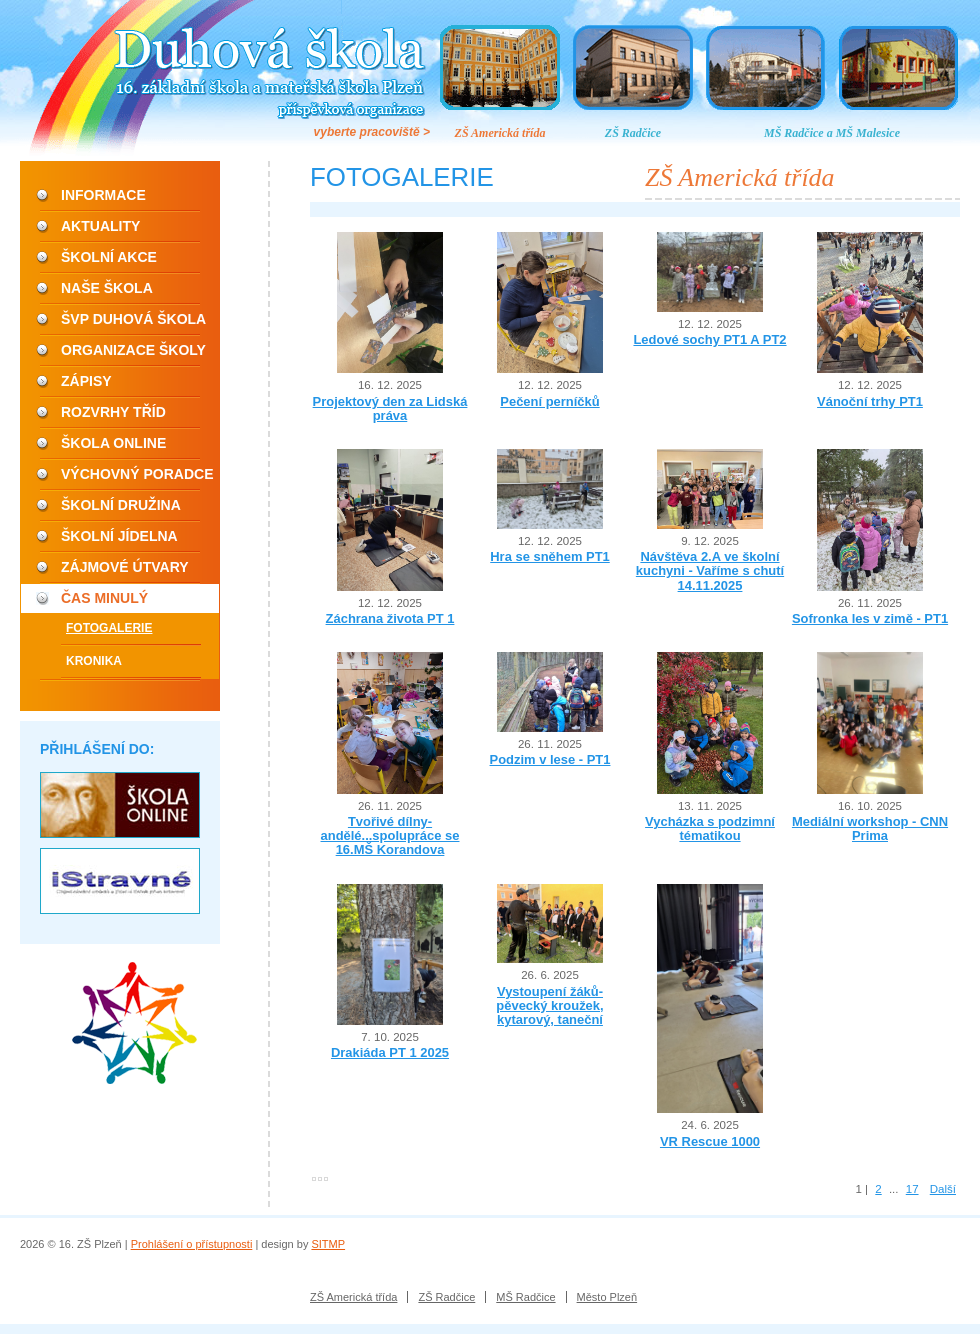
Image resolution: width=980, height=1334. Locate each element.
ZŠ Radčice (633, 133)
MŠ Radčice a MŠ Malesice (832, 133)
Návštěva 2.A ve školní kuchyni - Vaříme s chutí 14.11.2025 (710, 571)
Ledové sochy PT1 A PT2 (709, 339)
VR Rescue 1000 (710, 1141)
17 (912, 1189)
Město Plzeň (607, 1297)
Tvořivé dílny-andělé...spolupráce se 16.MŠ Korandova (390, 836)
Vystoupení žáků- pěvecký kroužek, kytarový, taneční (549, 1006)
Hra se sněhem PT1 (550, 556)
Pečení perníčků (549, 401)
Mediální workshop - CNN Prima (870, 828)
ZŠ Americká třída (500, 133)
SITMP (328, 1244)
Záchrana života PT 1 (390, 618)
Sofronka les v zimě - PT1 (870, 618)
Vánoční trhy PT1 (870, 401)
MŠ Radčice (525, 1297)
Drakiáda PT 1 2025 (390, 1052)
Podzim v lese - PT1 (550, 759)
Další (943, 1189)
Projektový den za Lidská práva (390, 408)
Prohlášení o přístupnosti (192, 1244)
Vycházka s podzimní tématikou (710, 828)
